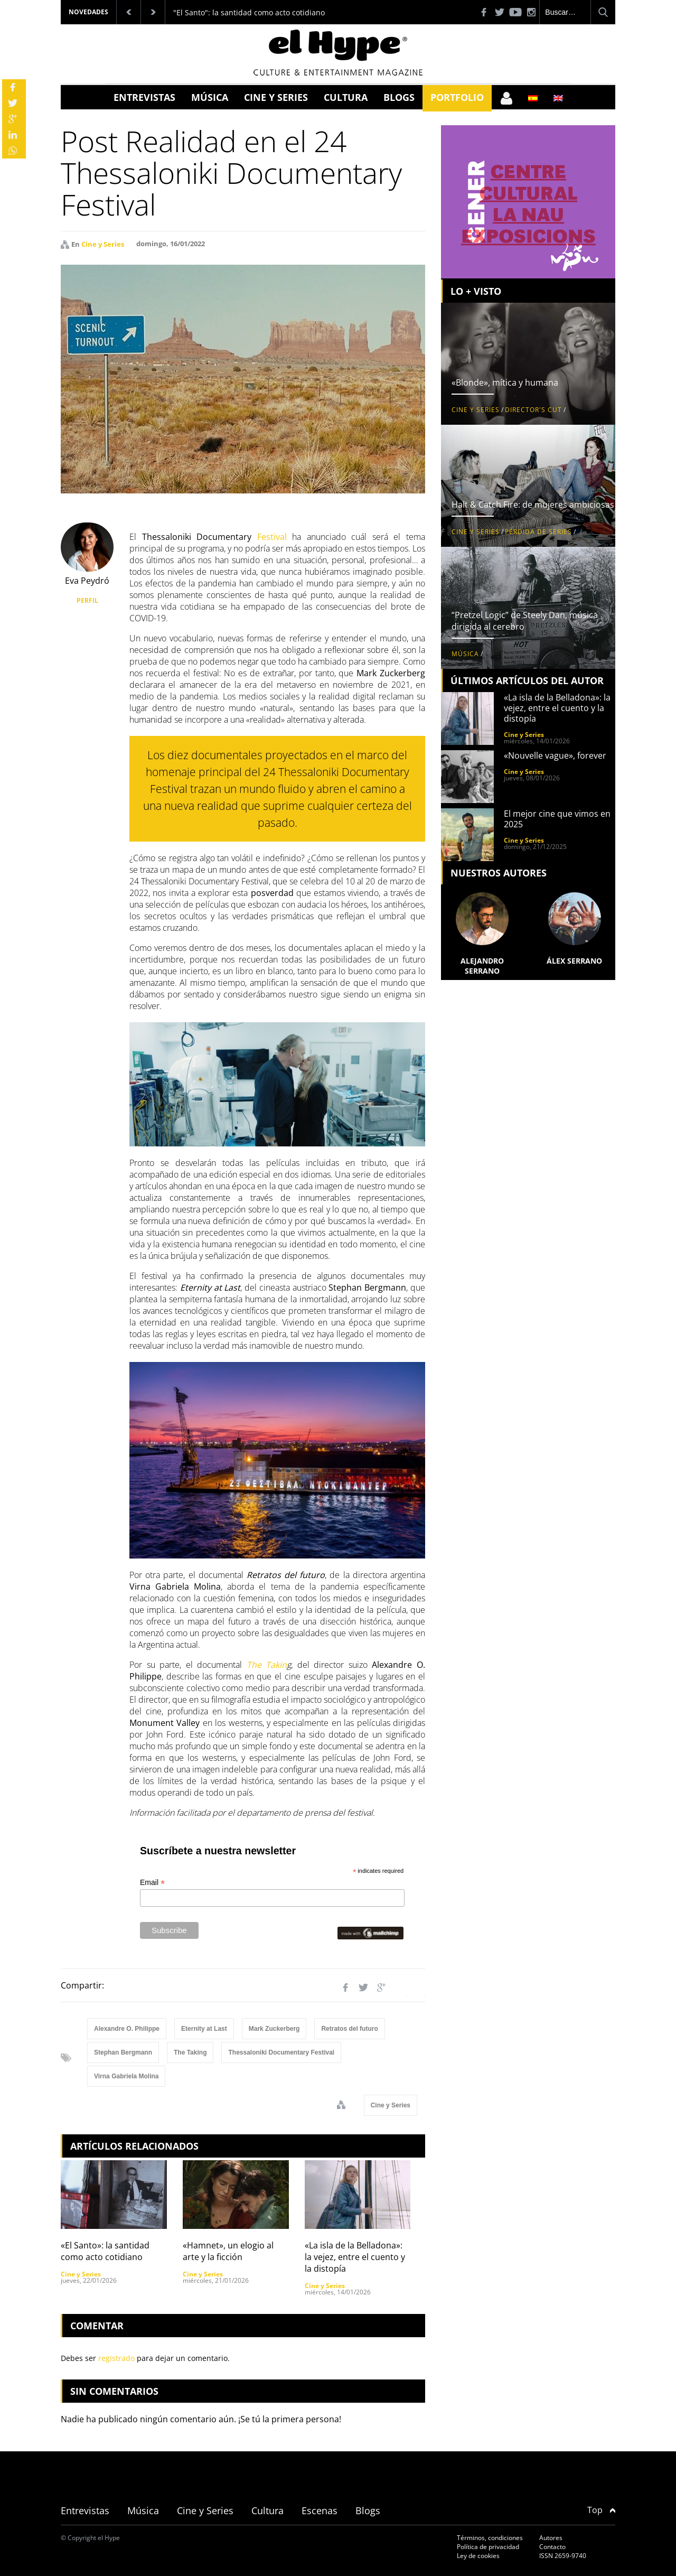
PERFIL (87, 600)
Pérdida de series (538, 531)
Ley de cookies (478, 2555)
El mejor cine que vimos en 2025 (557, 819)
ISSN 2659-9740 (562, 2555)
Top (601, 2510)
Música (209, 97)
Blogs (399, 97)
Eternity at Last (204, 2028)
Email (152, 1883)
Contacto (552, 2546)
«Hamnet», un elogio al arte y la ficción (228, 2251)
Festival (272, 537)
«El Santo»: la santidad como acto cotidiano (105, 2251)
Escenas (319, 2510)
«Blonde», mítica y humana (505, 382)
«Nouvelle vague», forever (555, 755)
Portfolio (457, 97)
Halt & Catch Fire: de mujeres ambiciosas (533, 504)
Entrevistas (144, 97)
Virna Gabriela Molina (126, 2076)
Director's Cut (533, 409)
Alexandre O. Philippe (126, 2028)
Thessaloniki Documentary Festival (281, 2052)
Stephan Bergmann (123, 2052)
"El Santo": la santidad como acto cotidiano (249, 12)
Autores (550, 2537)
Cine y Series (276, 97)
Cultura (346, 97)
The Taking (190, 2052)
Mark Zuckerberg (274, 2028)
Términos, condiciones (490, 2537)
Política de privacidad (488, 2546)
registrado (116, 2358)
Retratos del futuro (349, 2028)
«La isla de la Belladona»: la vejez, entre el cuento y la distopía (355, 2256)
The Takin (267, 1664)
